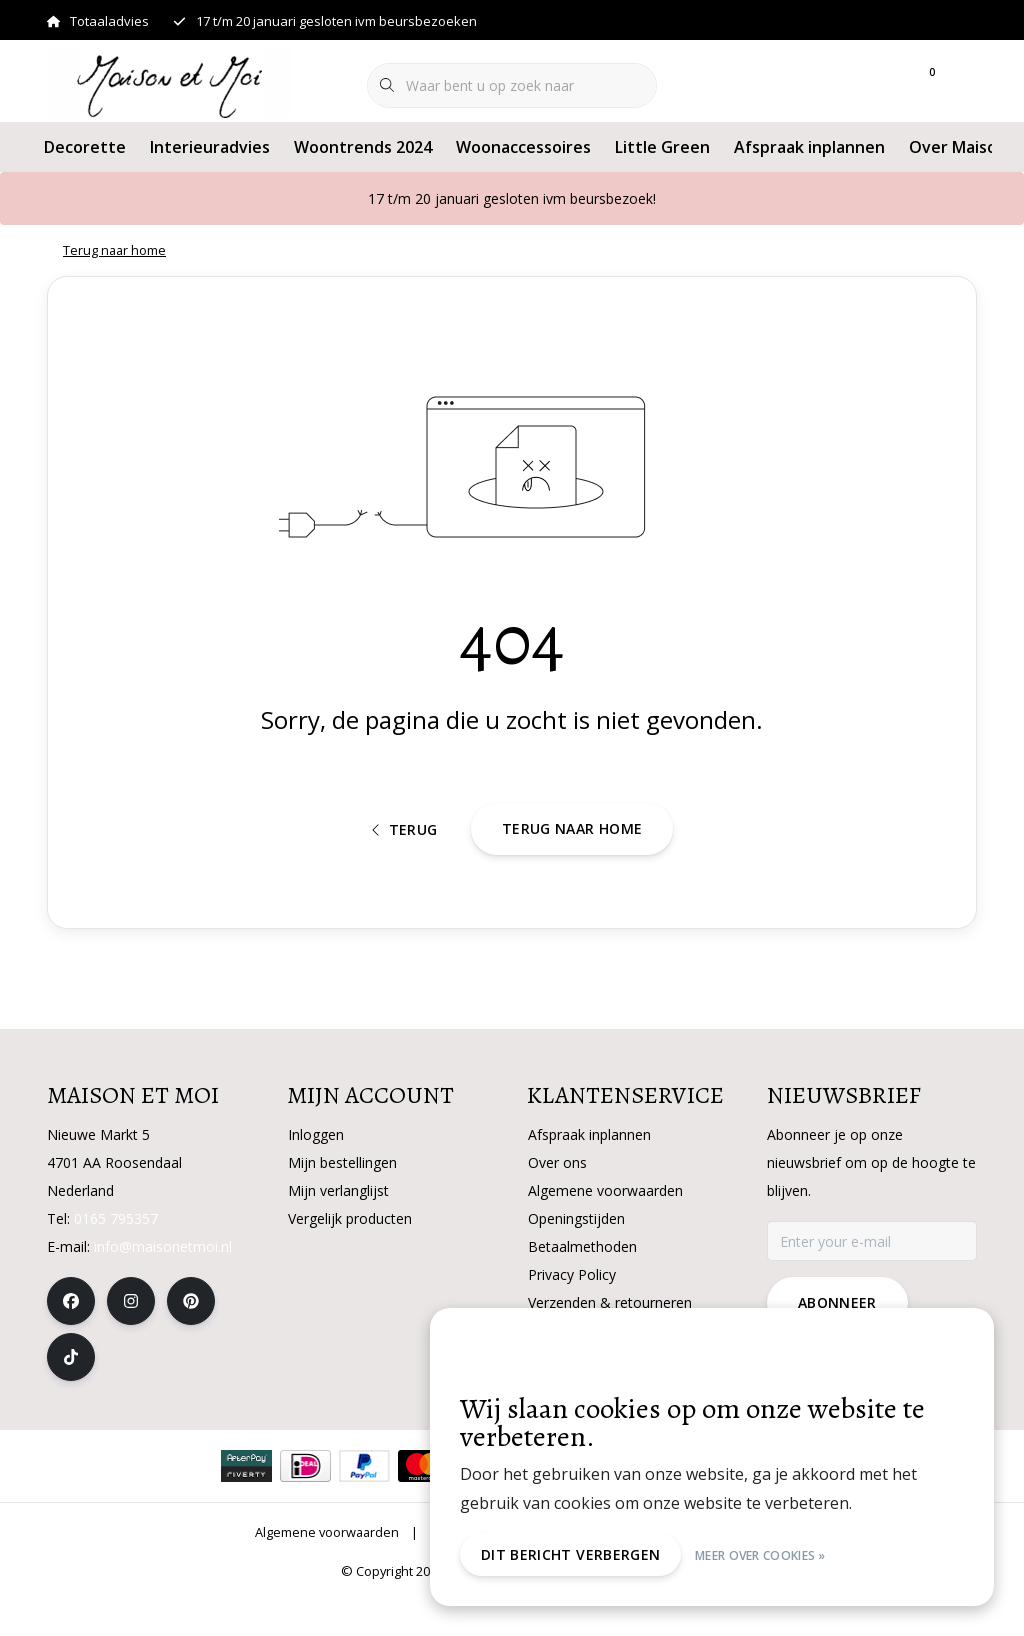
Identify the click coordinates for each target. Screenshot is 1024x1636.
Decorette (85, 147)
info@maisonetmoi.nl (163, 1284)
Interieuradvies (210, 147)
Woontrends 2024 (363, 147)
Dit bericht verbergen (574, 1554)
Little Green (662, 147)
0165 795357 (116, 1256)
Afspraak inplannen (809, 147)
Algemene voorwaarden (327, 1570)
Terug (405, 860)
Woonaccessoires (523, 147)
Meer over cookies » (764, 1554)
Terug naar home (572, 859)
